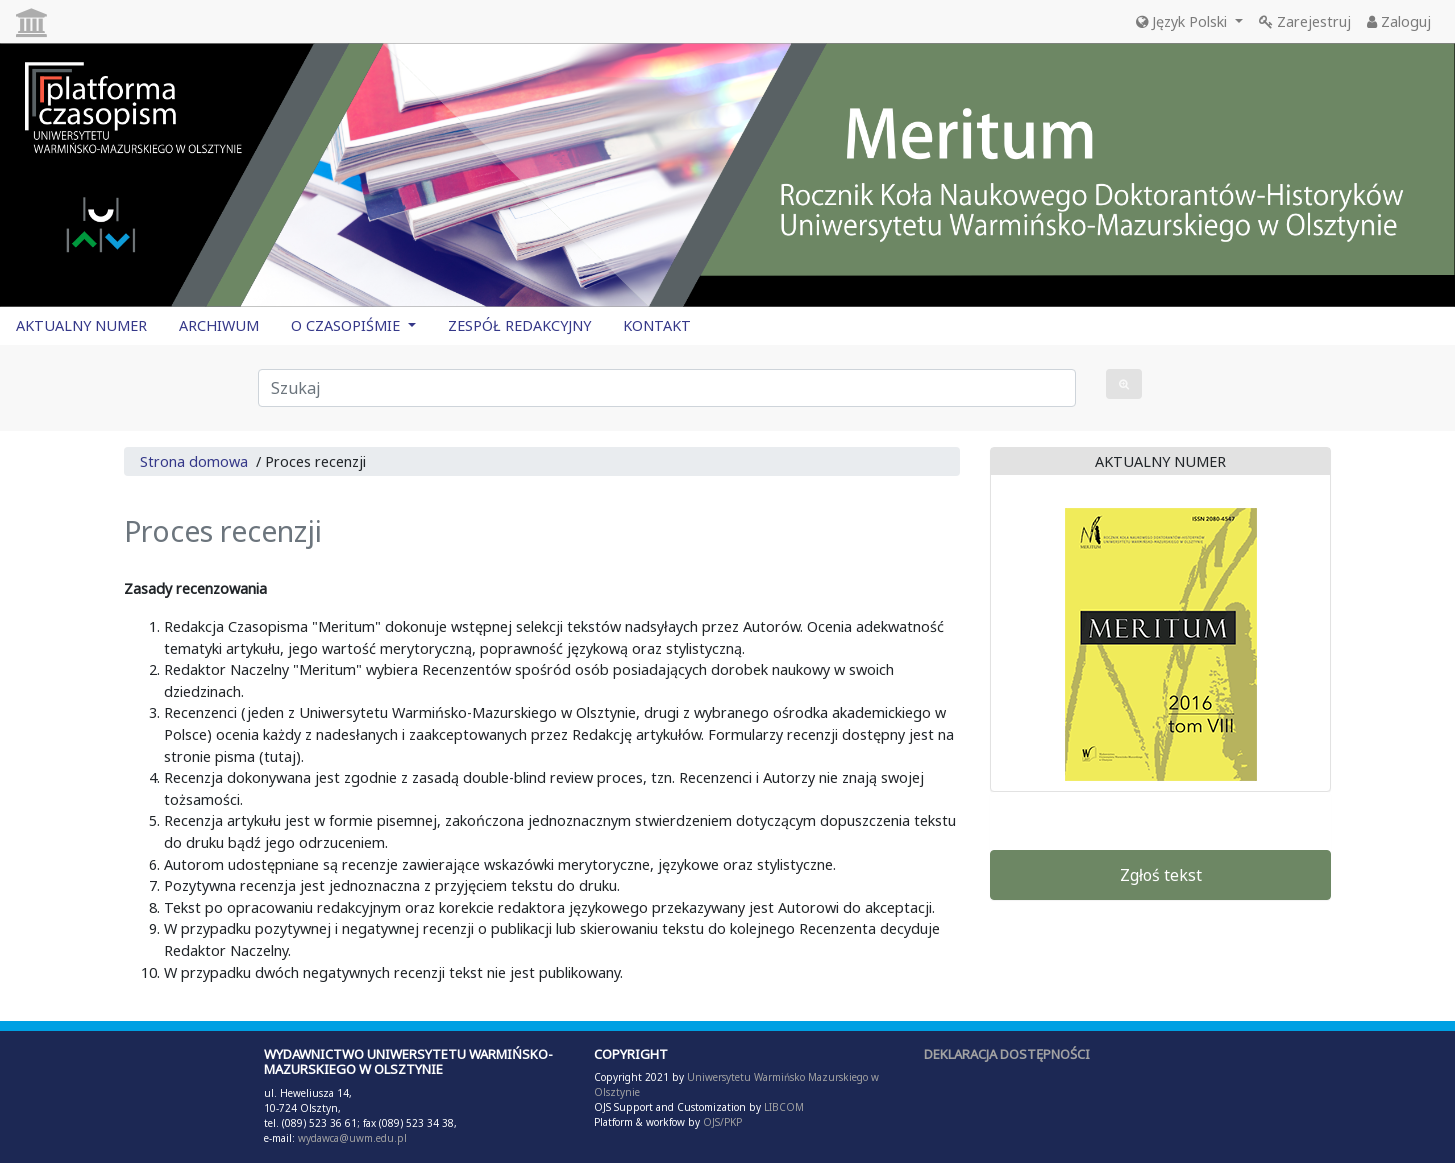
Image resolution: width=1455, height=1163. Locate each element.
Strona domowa (194, 461)
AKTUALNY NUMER (81, 325)
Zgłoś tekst (1161, 875)
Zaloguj (1399, 21)
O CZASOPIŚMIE (347, 325)
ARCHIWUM (219, 325)
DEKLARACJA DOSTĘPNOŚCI (1007, 1054)
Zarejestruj (1305, 21)
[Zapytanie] (667, 388)
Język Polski (1183, 21)
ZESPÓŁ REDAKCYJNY (519, 325)
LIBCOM (784, 1107)
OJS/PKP (721, 1122)
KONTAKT (657, 325)
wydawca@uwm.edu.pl (352, 1138)
